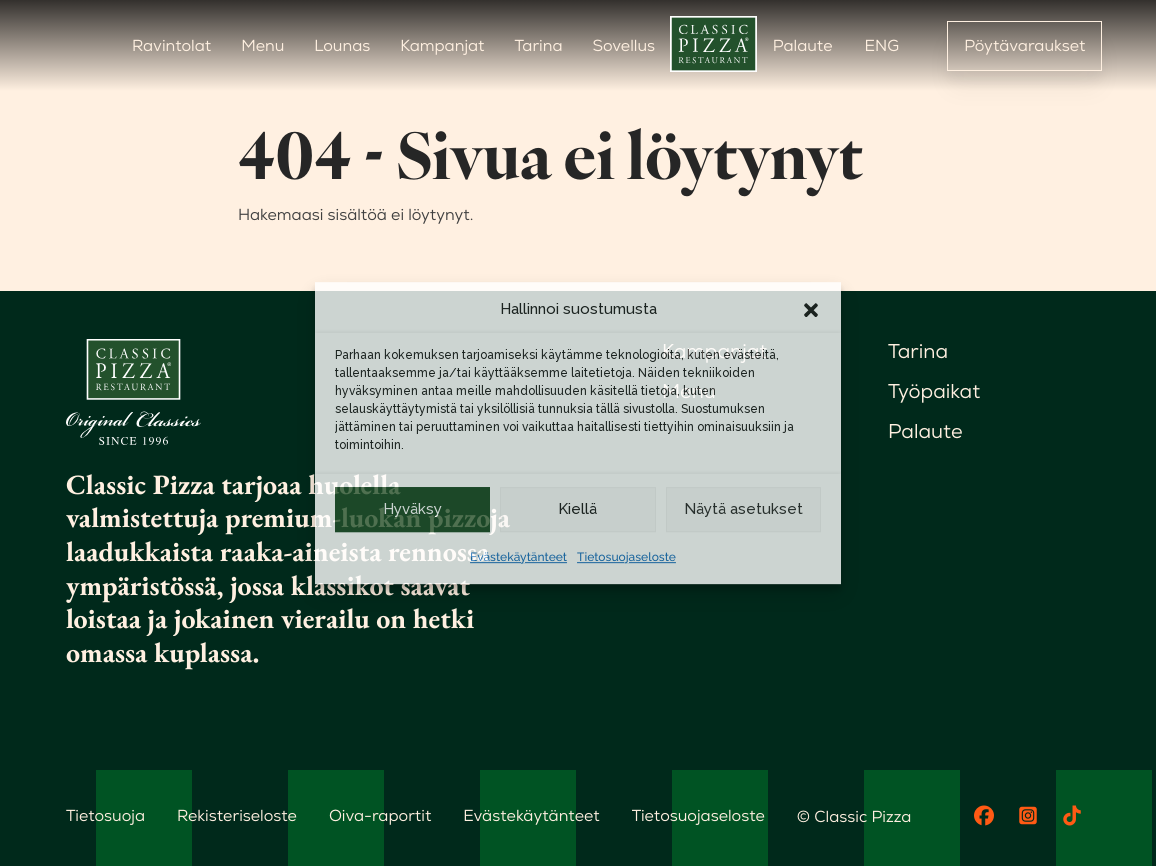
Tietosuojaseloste (626, 557)
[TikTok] (1072, 816)
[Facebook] (984, 816)
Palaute (803, 45)
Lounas (342, 45)
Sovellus (624, 45)
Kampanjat (442, 45)
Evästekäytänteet (518, 557)
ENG (882, 45)
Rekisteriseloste (237, 815)
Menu (262, 45)
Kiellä (577, 509)
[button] (811, 310)
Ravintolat (171, 45)
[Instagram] (1028, 816)
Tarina (539, 45)
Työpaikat (934, 391)
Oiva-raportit (380, 815)
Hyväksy (412, 509)
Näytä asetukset (743, 509)
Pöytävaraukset (1024, 45)
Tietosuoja (105, 815)
